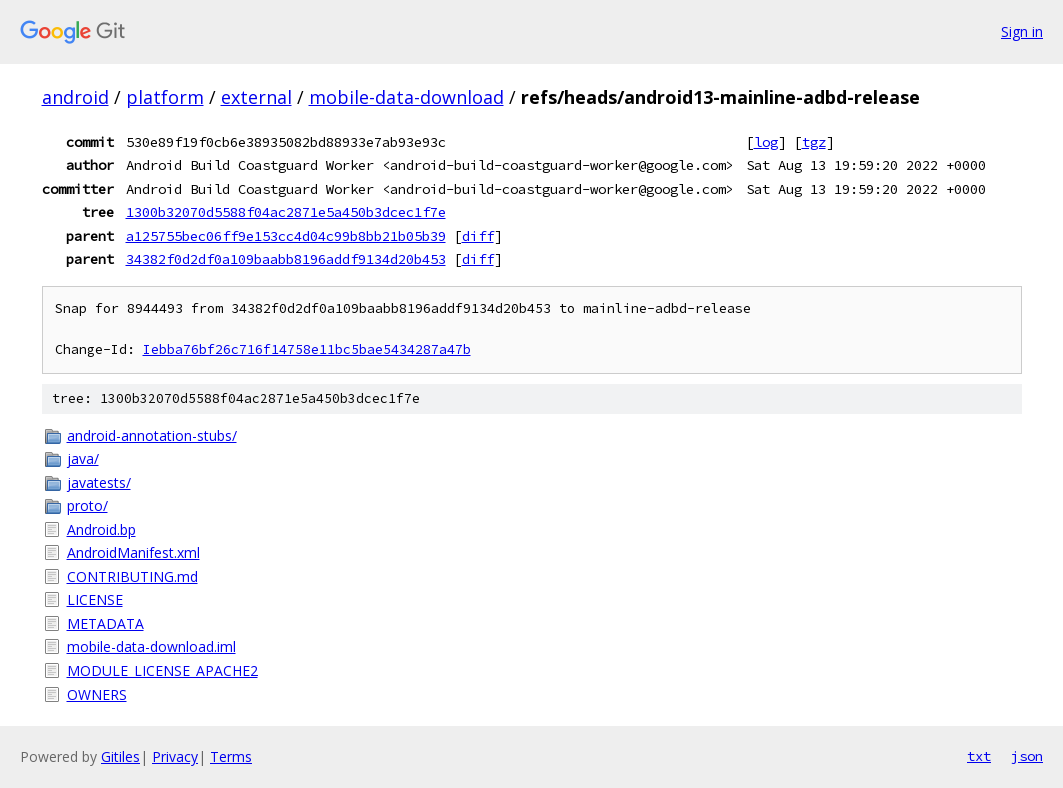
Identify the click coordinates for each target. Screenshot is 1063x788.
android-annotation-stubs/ (152, 435)
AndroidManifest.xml (133, 552)
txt (979, 756)
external (256, 97)
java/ (83, 458)
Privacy (175, 756)
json (1027, 756)
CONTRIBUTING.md (132, 576)
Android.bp (101, 529)
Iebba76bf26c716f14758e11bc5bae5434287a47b (307, 349)
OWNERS (97, 694)
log (766, 142)
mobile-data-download (406, 97)
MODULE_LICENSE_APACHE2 (162, 670)
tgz (814, 142)
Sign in (1022, 31)
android (75, 97)
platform (165, 97)
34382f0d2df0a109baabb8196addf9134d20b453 (286, 259)
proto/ (87, 505)
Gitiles (120, 756)
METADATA (105, 623)
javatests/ (99, 482)
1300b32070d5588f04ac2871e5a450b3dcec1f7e (286, 212)
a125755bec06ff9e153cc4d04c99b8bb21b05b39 (286, 236)
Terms (231, 756)
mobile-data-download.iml (151, 646)
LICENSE (95, 599)
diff (478, 236)
